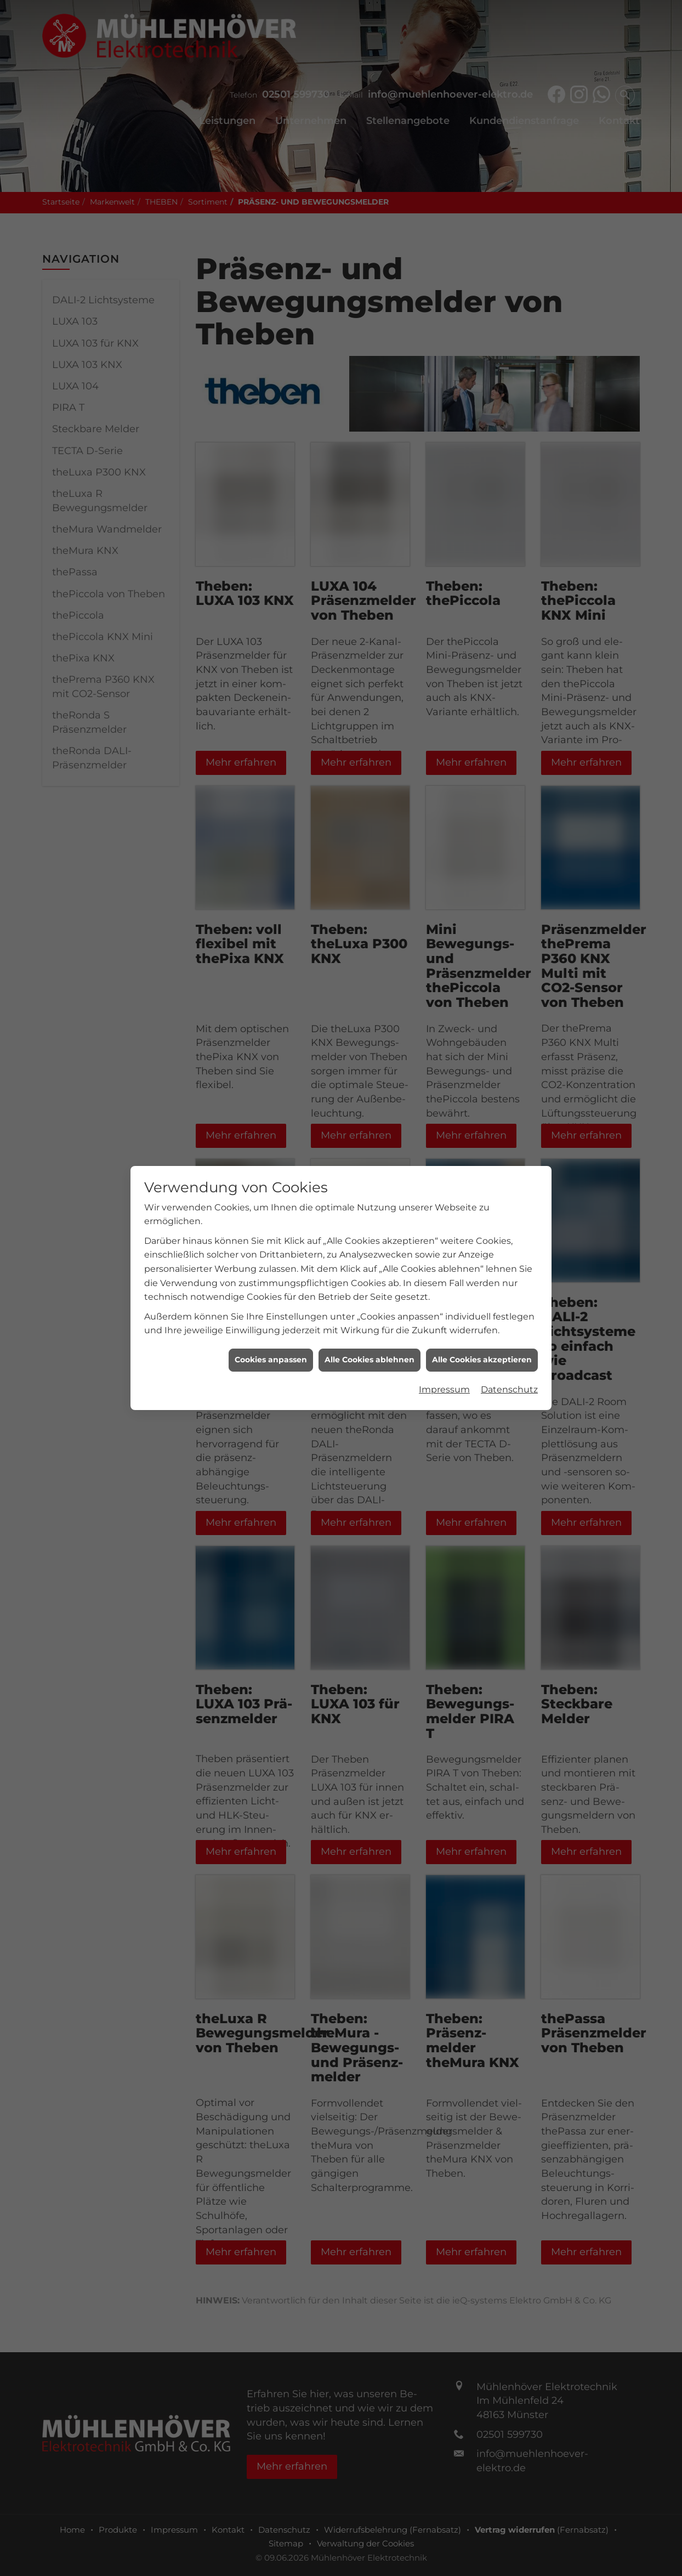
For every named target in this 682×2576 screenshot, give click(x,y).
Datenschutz (509, 1389)
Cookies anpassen (271, 1360)
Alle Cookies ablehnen (369, 1360)
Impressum (444, 1389)
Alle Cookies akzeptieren (482, 1360)
